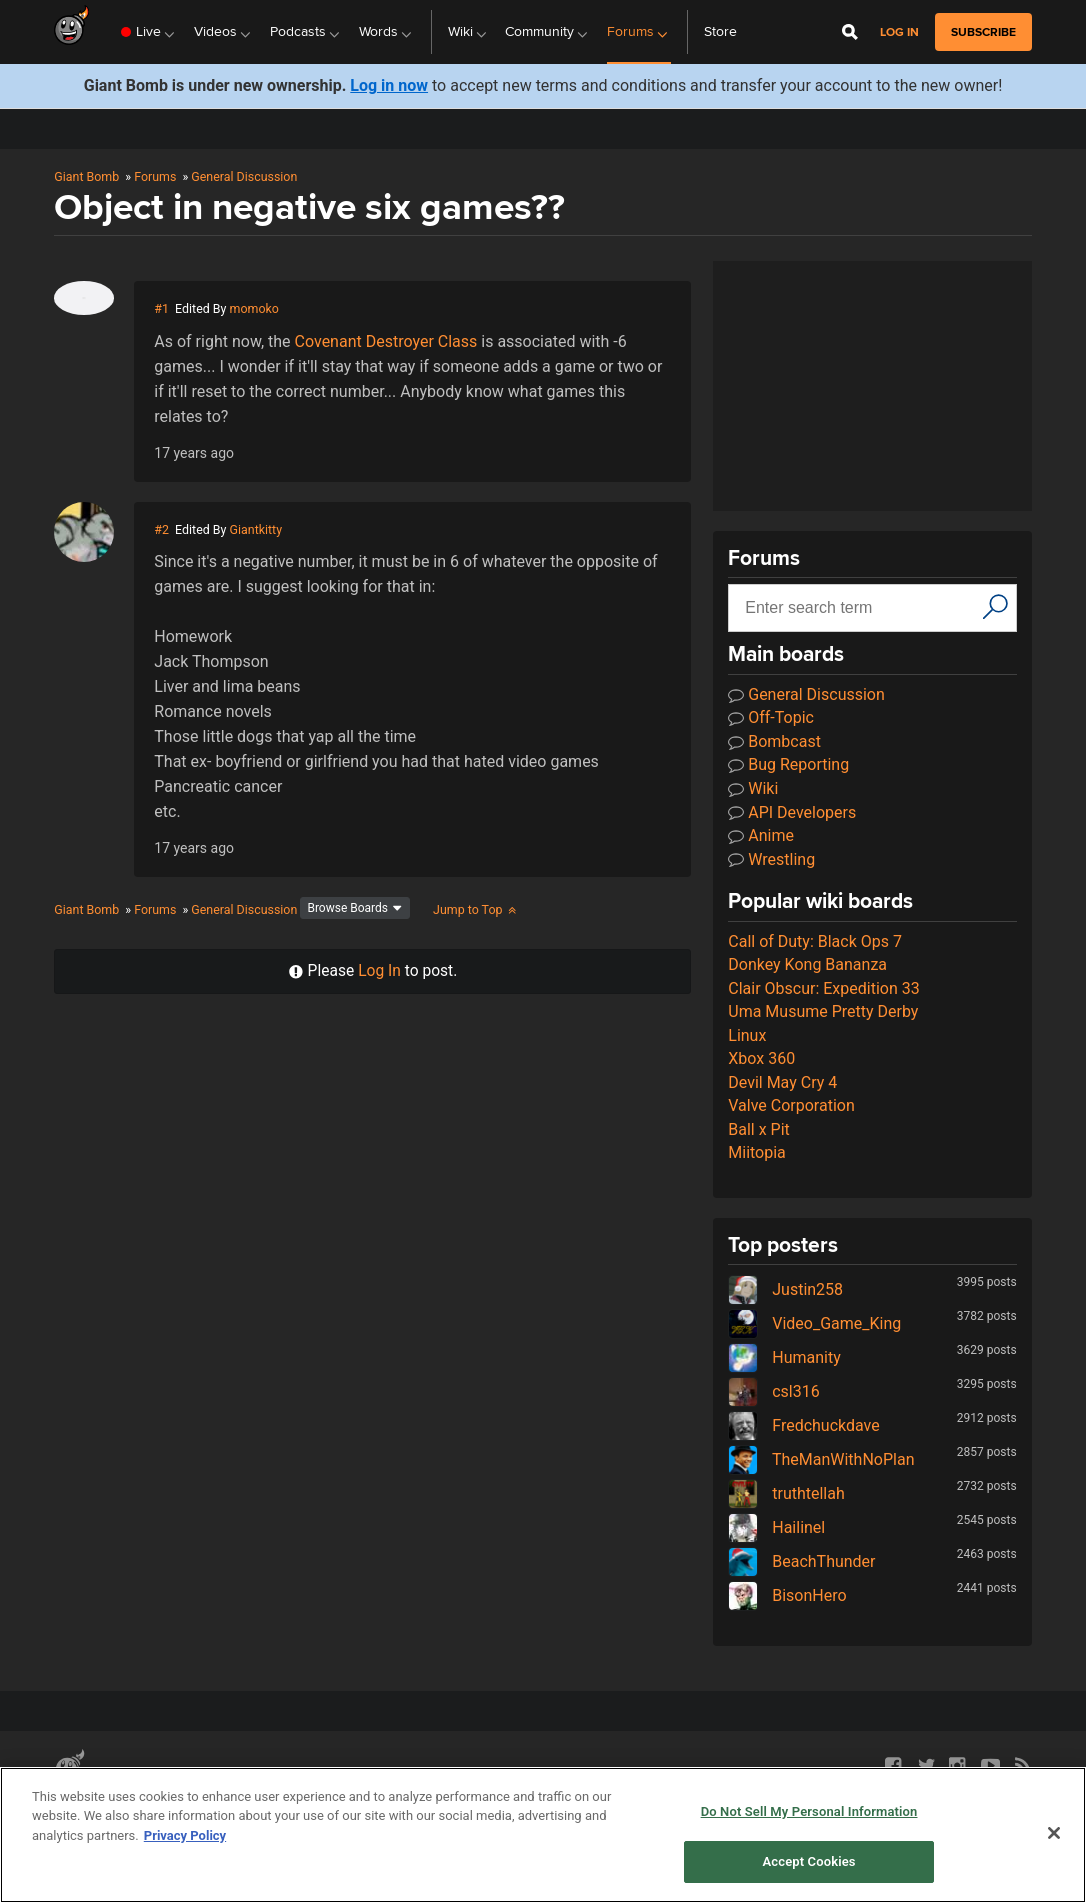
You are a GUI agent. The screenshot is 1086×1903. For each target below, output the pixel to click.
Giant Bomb (86, 176)
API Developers (792, 812)
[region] (543, 1835)
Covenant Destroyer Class (386, 341)
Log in (899, 32)
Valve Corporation (791, 1105)
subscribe (983, 32)
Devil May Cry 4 (782, 1082)
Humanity (784, 1357)
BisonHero (787, 1595)
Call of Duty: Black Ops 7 (815, 941)
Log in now (389, 85)
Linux (747, 1035)
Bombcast (774, 741)
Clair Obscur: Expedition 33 (823, 988)
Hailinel (776, 1527)
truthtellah (786, 1493)
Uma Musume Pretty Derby (823, 1011)
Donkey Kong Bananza (807, 964)
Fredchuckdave (803, 1425)
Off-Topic (771, 717)
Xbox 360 (761, 1058)
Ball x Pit (759, 1129)
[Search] (995, 606)
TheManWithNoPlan (821, 1459)
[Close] (1054, 1833)
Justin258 (785, 1289)
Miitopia (757, 1152)
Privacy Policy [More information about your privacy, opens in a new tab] (185, 1835)
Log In (379, 971)
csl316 (773, 1391)
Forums (155, 176)
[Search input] (857, 608)
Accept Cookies (809, 1861)
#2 (161, 529)
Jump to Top (475, 909)
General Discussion (244, 176)
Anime (761, 835)
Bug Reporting (788, 764)
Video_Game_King (814, 1323)
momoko (254, 308)
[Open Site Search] (850, 32)
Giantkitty (256, 529)
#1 (161, 308)
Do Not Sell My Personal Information (809, 1811)
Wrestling (771, 859)
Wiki (753, 788)
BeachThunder (801, 1561)
